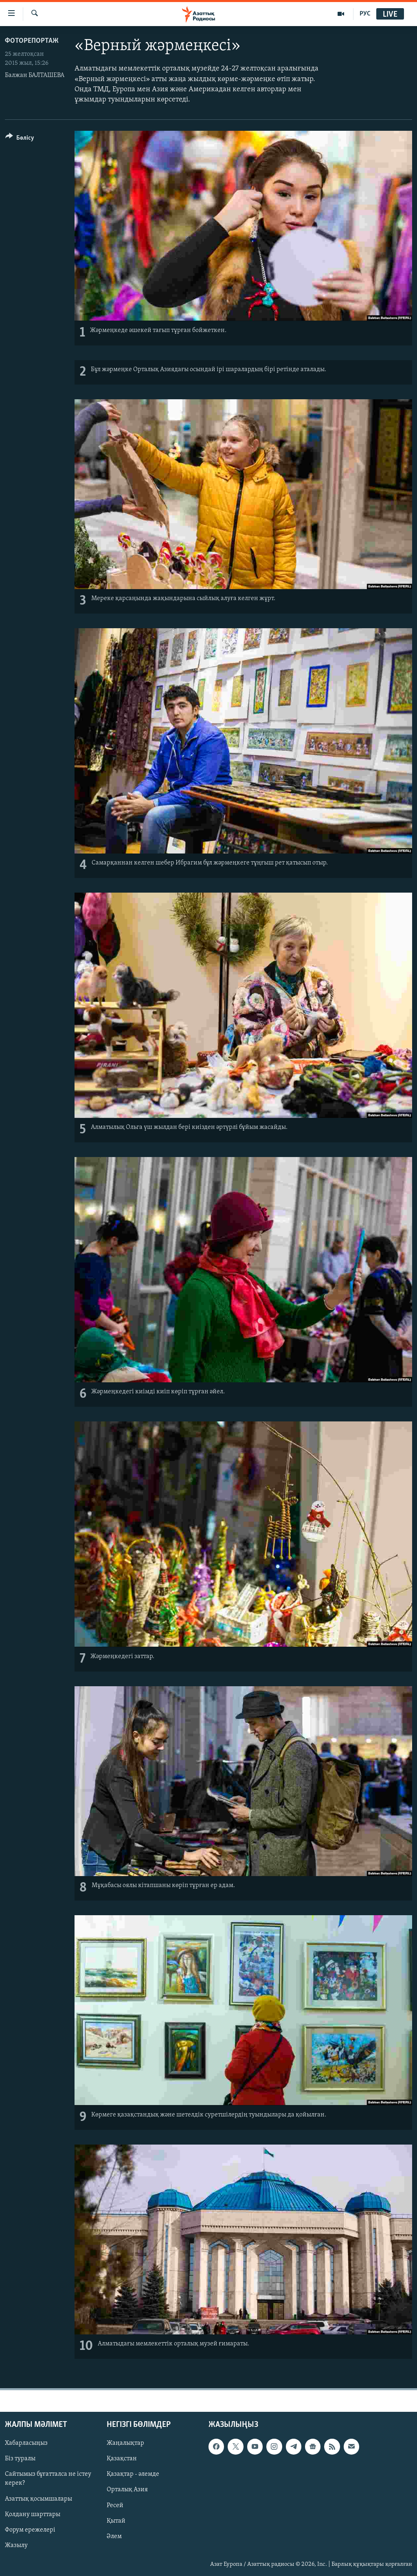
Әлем (114, 2536)
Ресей (115, 2505)
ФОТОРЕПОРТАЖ (32, 41)
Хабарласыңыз (26, 2443)
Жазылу (16, 2545)
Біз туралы (20, 2458)
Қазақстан (122, 2458)
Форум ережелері (30, 2530)
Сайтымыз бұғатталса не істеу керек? (48, 2479)
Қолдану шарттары (32, 2514)
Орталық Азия (127, 2490)
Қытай (116, 2521)
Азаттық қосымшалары (38, 2499)
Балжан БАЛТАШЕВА (34, 75)
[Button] (19, 139)
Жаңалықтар (125, 2443)
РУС (365, 14)
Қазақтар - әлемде (133, 2474)
